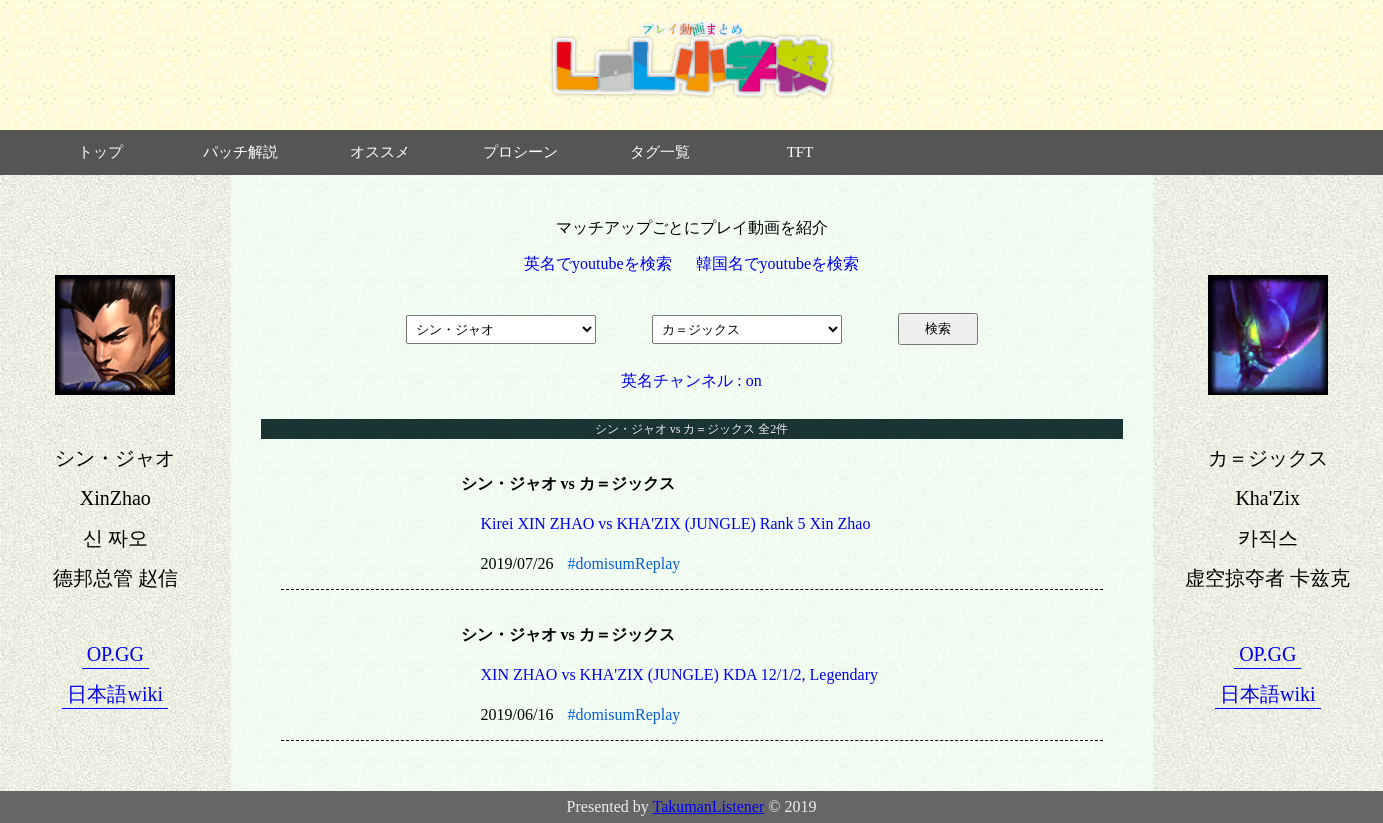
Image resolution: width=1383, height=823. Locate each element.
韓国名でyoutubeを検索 (778, 263)
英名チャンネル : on (691, 380)
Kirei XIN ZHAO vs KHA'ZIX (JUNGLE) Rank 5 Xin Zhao (676, 523)
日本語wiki (115, 694)
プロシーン (520, 152)
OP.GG (115, 654)
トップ (100, 152)
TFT (800, 152)
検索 (938, 328)
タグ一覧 (660, 152)
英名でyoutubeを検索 (598, 263)
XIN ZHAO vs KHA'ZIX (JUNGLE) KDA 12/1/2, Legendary (679, 674)
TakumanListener (709, 806)
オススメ (380, 152)
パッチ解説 (240, 152)
